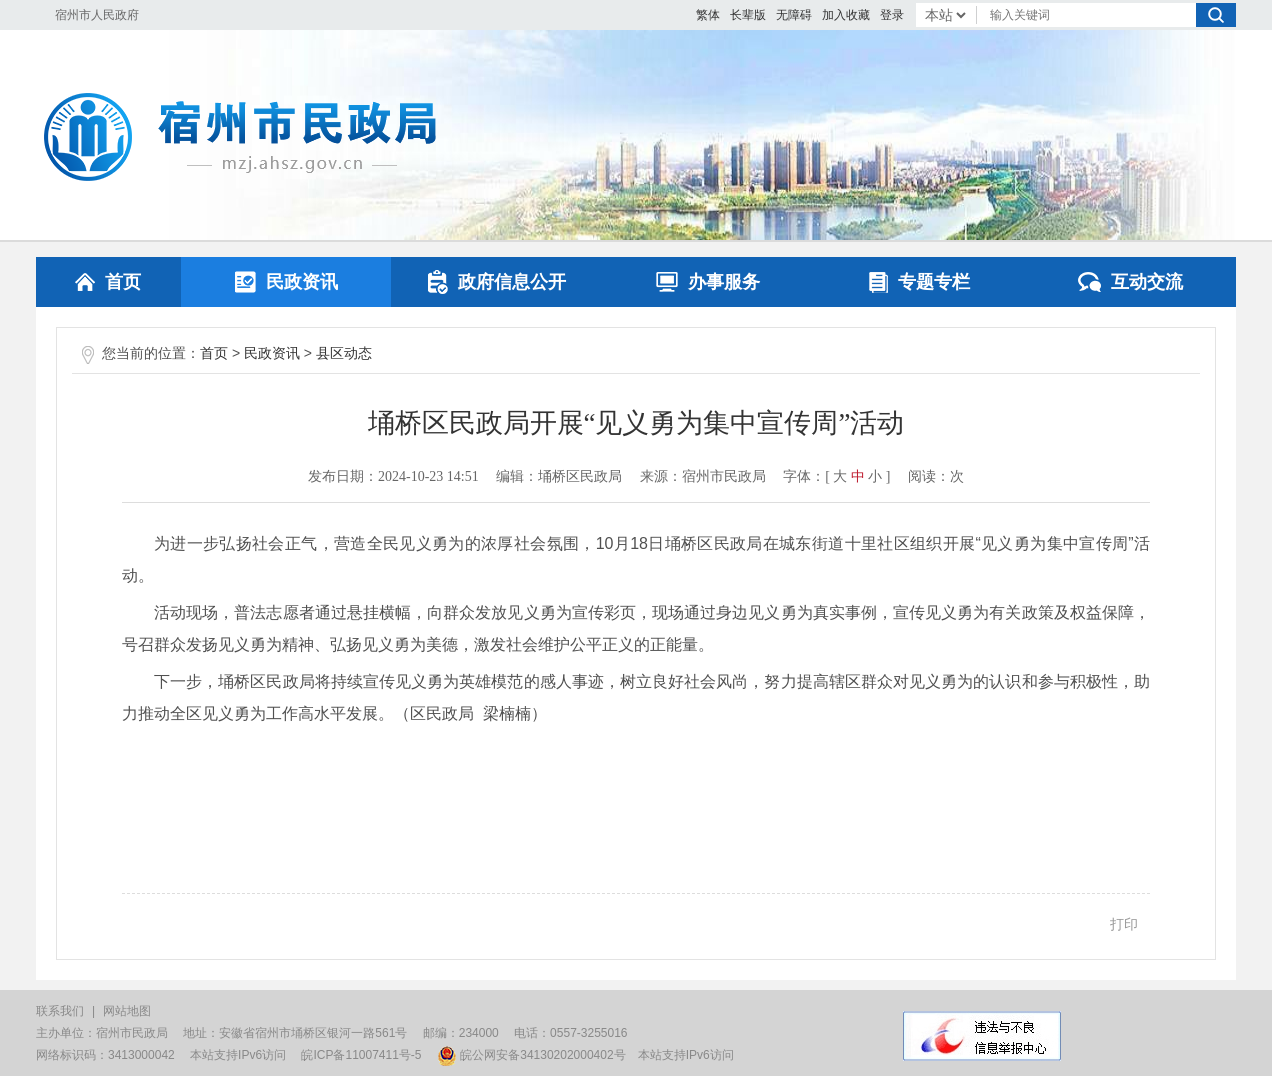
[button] (748, 15)
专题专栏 (919, 282)
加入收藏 (846, 15)
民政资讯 (286, 282)
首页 (108, 282)
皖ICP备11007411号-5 (361, 1055)
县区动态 (344, 353)
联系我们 (60, 1011)
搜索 (1216, 15)
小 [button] (875, 476)
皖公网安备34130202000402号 (531, 1055)
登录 (892, 15)
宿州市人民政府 (97, 15)
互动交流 (1130, 282)
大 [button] (840, 476)
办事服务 (708, 282)
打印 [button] (1124, 924)
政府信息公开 (497, 282)
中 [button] (858, 476)
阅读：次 (936, 476)
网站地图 (127, 1011)
